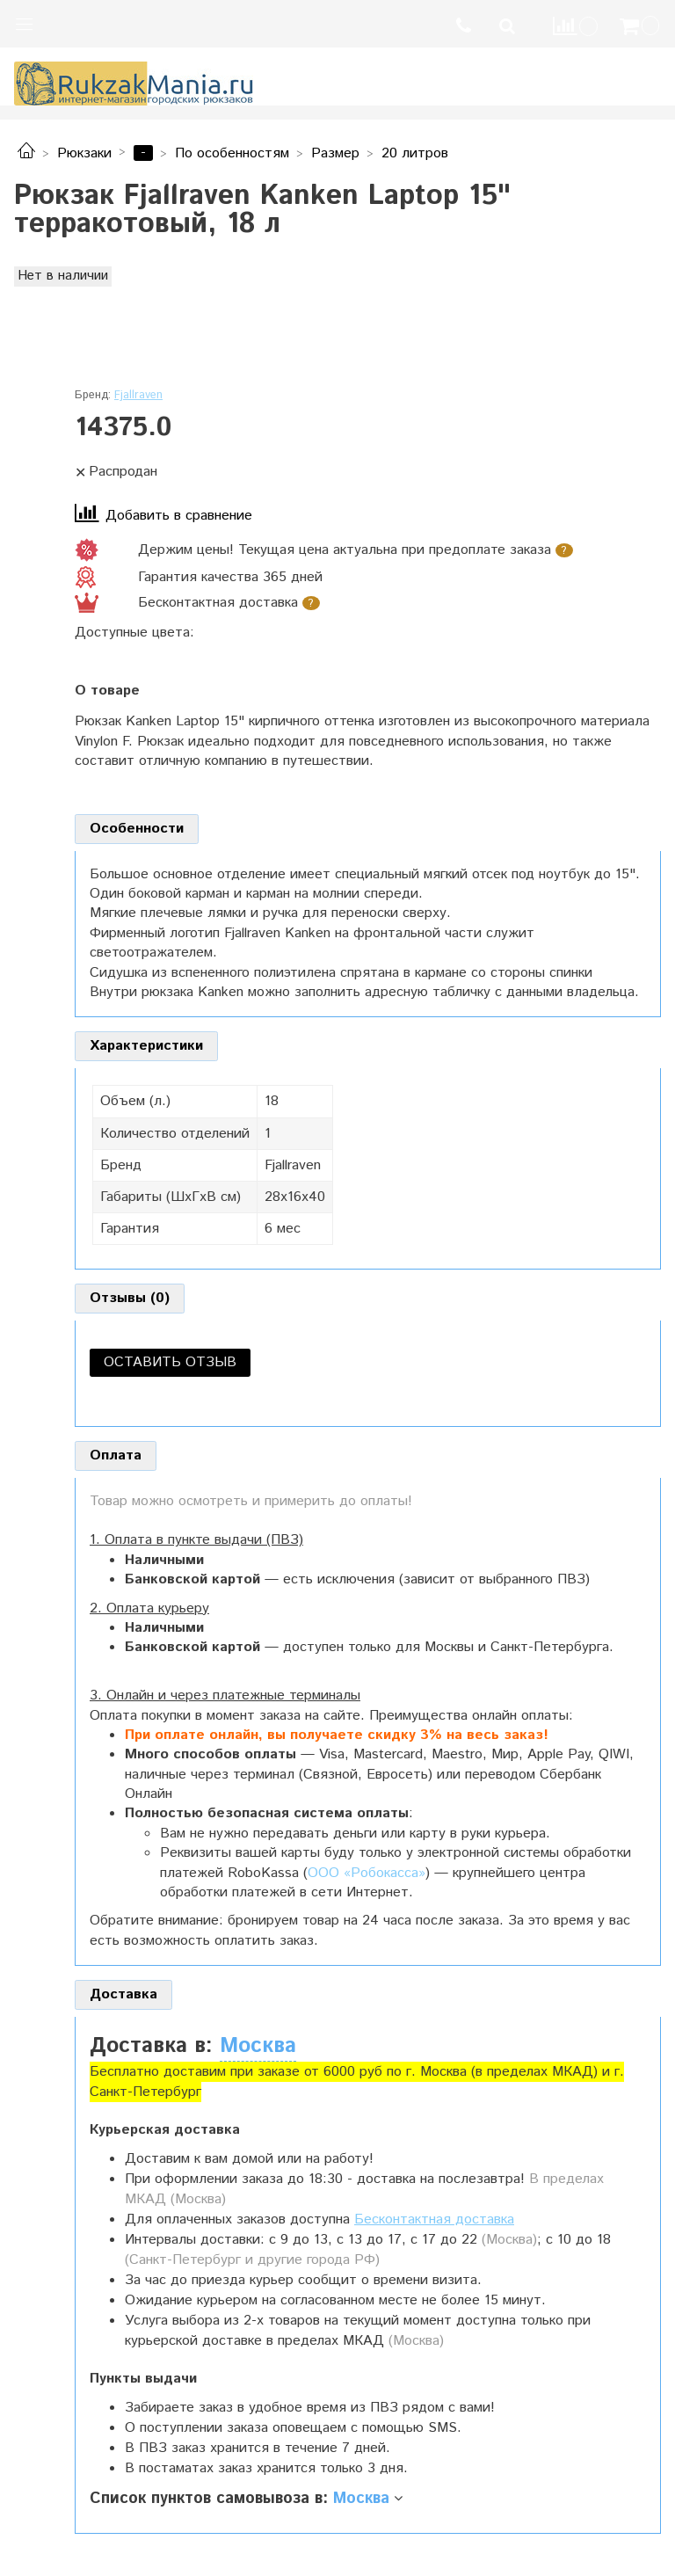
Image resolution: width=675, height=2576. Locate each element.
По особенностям (232, 153)
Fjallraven (138, 395)
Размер (335, 153)
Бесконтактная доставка (434, 2219)
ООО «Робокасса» (366, 1873)
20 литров (414, 153)
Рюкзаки (84, 153)
